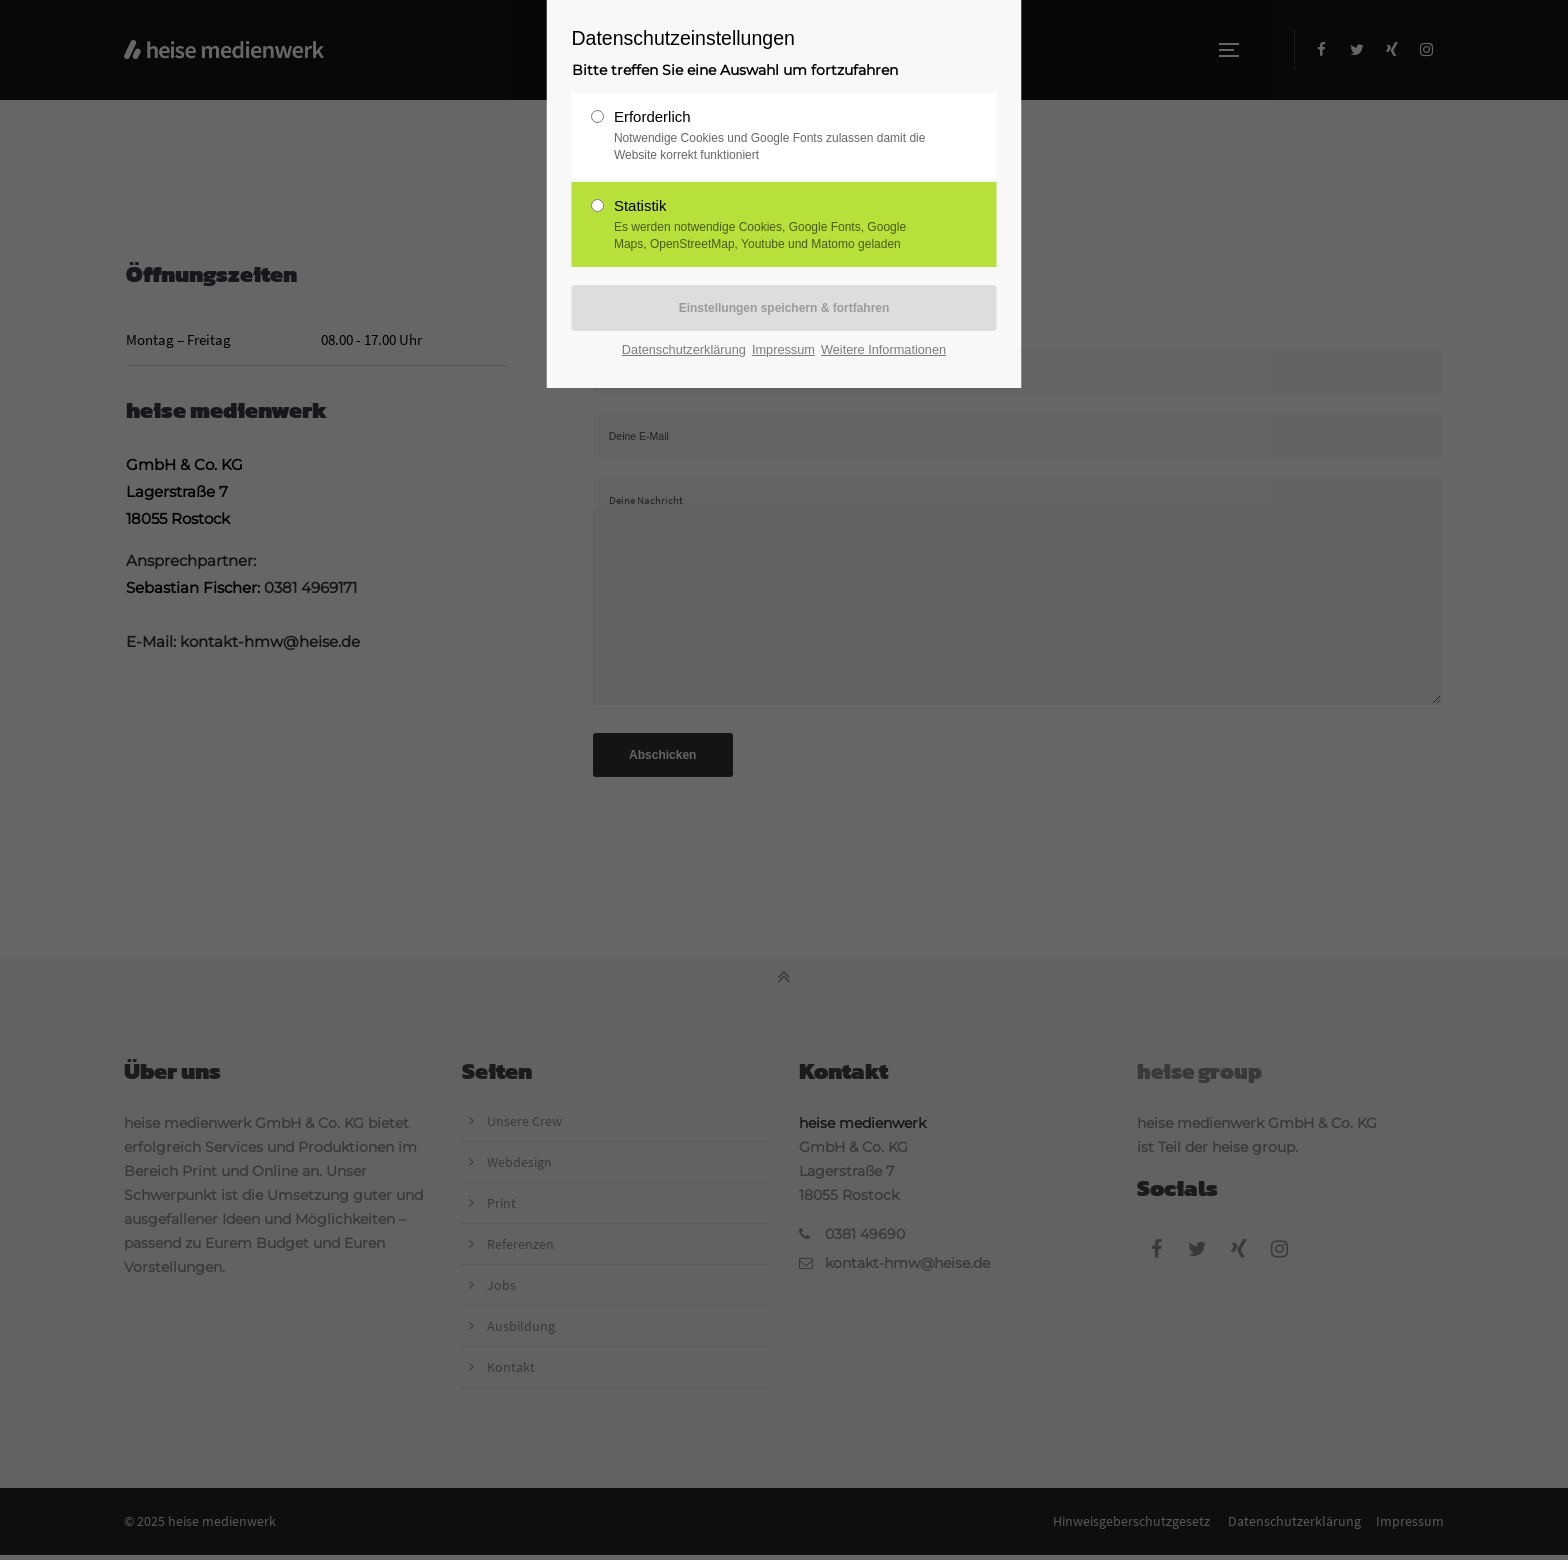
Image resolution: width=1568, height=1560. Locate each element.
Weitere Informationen (883, 349)
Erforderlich (776, 136)
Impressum (783, 349)
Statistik (776, 225)
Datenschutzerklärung (684, 349)
